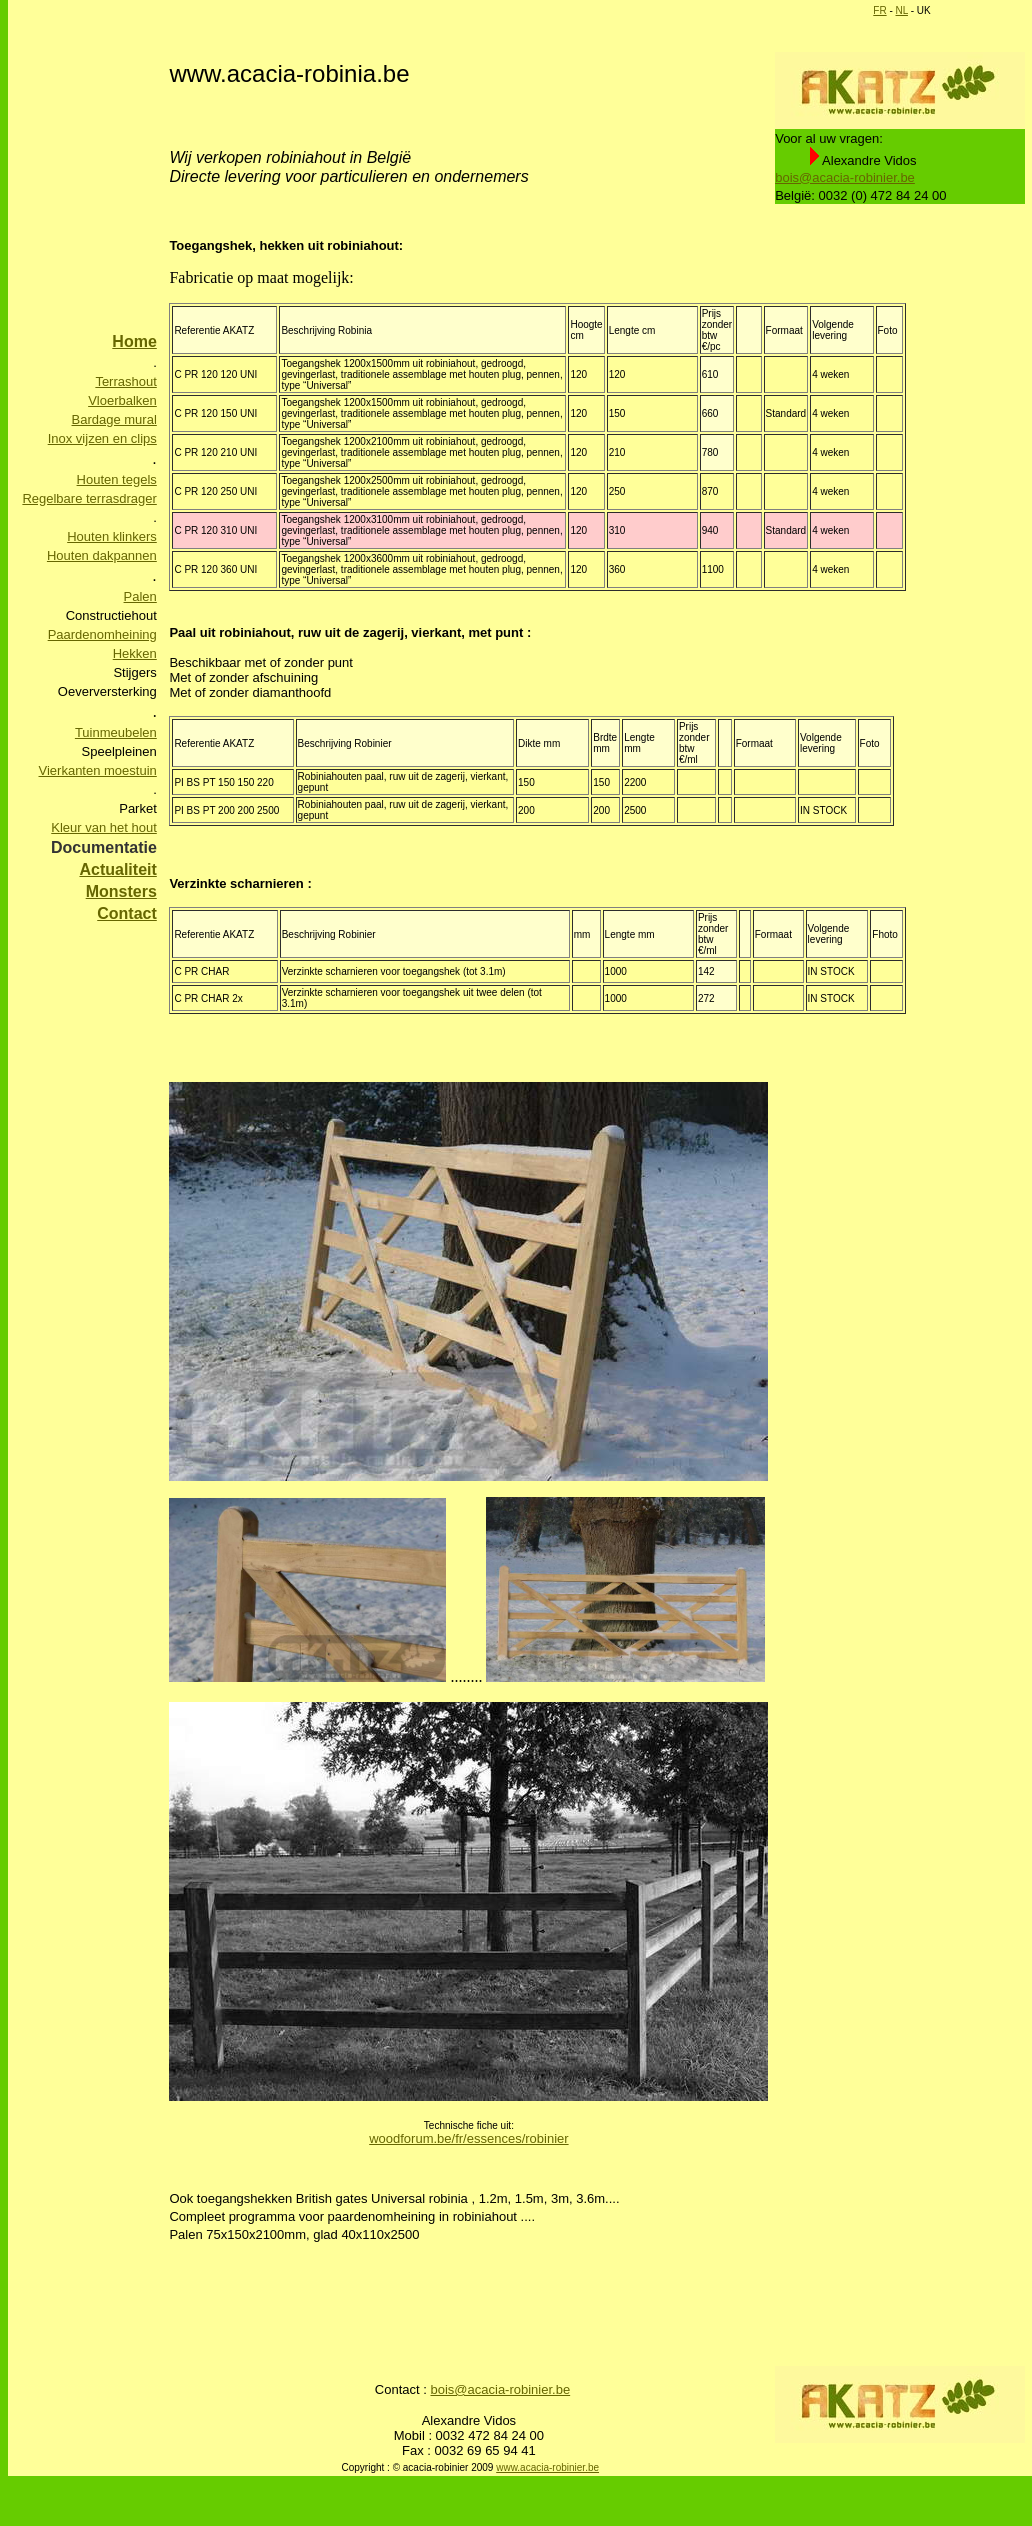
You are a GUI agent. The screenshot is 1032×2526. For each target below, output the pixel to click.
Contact (127, 913)
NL (902, 10)
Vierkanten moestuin (98, 770)
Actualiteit (117, 869)
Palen (140, 596)
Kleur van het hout (104, 827)
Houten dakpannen (102, 555)
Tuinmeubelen (116, 732)
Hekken (135, 653)
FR (879, 10)
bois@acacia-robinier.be (845, 177)
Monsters (121, 891)
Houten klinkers (112, 536)
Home (134, 341)
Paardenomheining (102, 634)
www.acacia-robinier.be (547, 2467)
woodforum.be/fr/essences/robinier (468, 2138)
